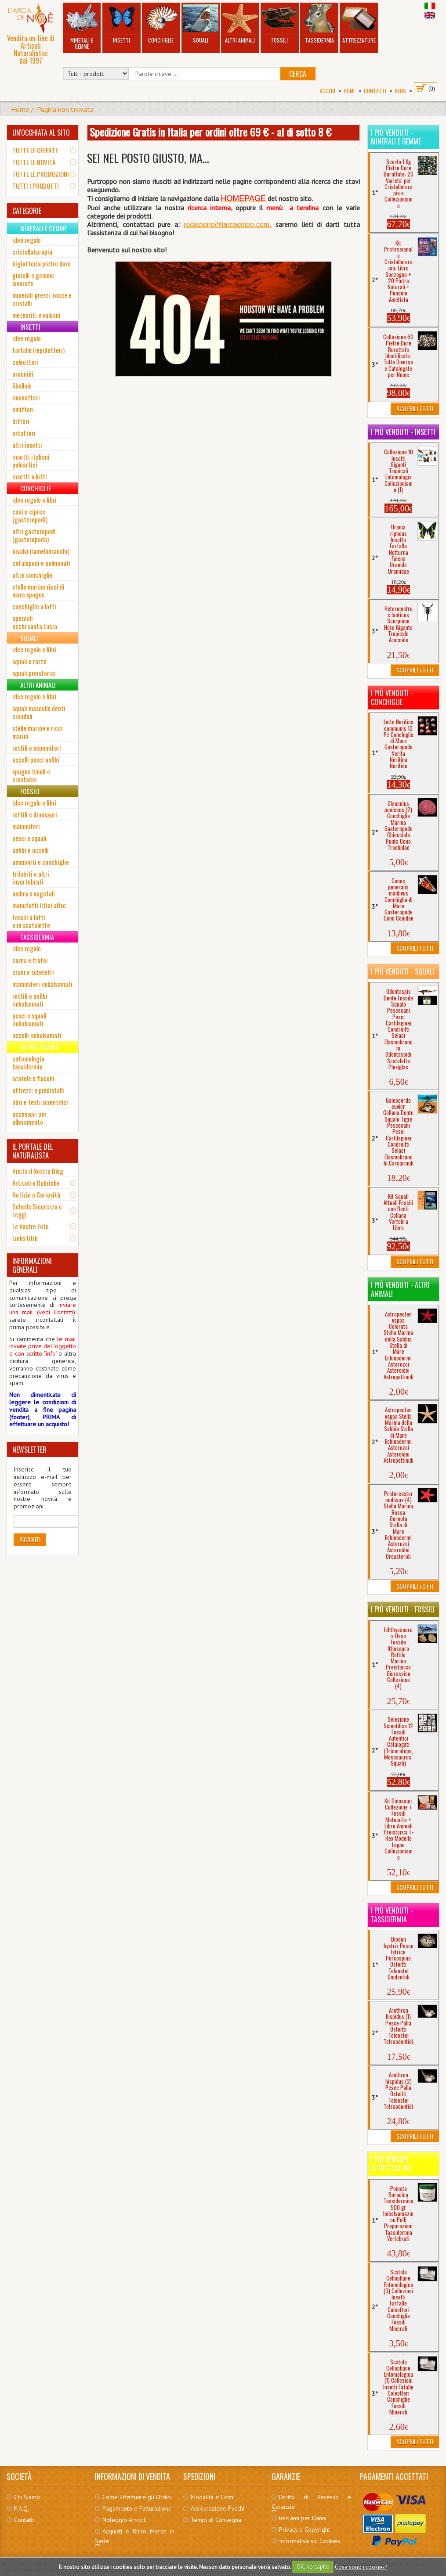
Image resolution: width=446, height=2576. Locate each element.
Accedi (327, 90)
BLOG (400, 90)
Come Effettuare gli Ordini (137, 2497)
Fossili (279, 24)
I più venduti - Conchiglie (392, 697)
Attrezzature (359, 24)
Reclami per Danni (302, 2518)
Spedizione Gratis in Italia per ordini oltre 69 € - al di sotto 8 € (210, 131)
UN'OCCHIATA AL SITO (41, 132)
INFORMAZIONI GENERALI (32, 1265)
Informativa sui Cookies (309, 2541)
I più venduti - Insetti (403, 432)
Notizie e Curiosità (36, 1194)
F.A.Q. (21, 2508)
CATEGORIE (26, 210)
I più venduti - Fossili (403, 1609)
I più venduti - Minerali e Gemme (396, 137)
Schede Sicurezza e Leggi (37, 1210)
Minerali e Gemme (81, 27)
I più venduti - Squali (402, 971)
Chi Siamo (27, 2497)
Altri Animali (240, 24)
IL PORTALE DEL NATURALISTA (32, 1151)
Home (349, 90)
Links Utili (25, 1238)
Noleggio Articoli (124, 2520)
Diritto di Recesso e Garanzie (311, 2502)
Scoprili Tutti (414, 408)
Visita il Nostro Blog (37, 1171)
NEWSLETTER (29, 1449)
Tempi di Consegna (216, 2520)
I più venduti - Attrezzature (392, 2164)
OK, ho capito (313, 2566)
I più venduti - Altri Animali (400, 1289)
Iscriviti (29, 1539)
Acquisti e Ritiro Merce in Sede (134, 2536)
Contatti (375, 90)
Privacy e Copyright (304, 2529)
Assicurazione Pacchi (217, 2508)
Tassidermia (319, 24)
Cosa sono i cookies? (361, 2566)
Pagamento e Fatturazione (137, 2508)
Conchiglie (161, 24)
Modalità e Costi (212, 2497)
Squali (200, 24)
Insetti (121, 24)
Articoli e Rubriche (36, 1182)
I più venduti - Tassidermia (392, 1915)
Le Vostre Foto (30, 1226)
